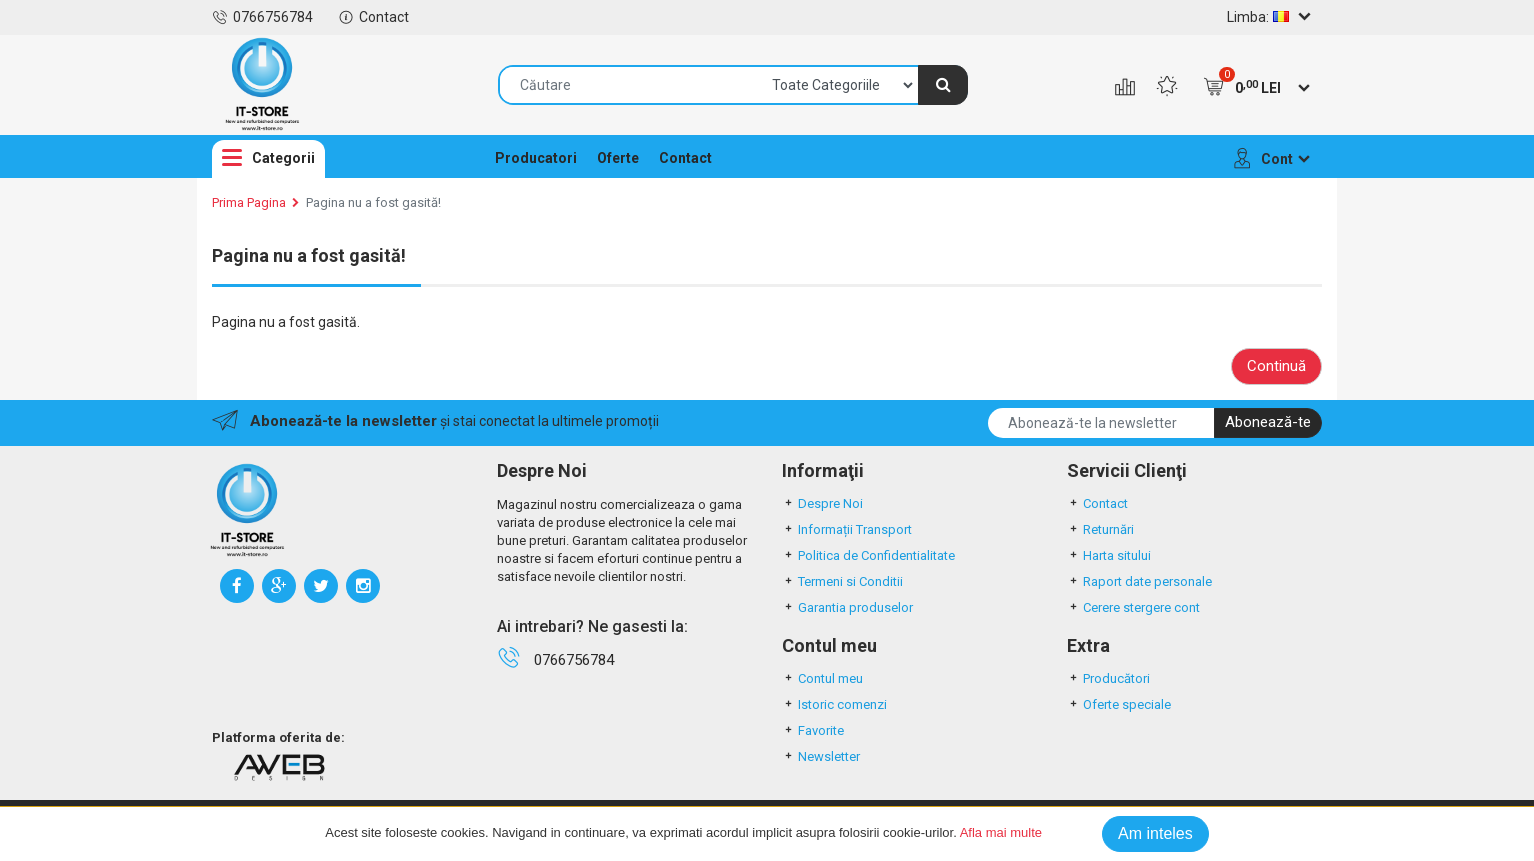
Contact (373, 17)
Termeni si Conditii (842, 581)
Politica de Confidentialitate (868, 555)
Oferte (618, 158)
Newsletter (821, 756)
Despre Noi (822, 503)
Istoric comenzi (834, 704)
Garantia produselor (847, 607)
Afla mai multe (1001, 832)
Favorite (813, 730)
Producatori (536, 158)
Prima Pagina (249, 202)
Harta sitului (1109, 555)
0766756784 (262, 17)
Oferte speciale (1119, 704)
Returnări (1100, 529)
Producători (1108, 678)
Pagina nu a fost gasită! (373, 202)
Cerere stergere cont (1133, 607)
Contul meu (822, 678)
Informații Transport (847, 529)
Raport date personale (1139, 581)
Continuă (1276, 366)
